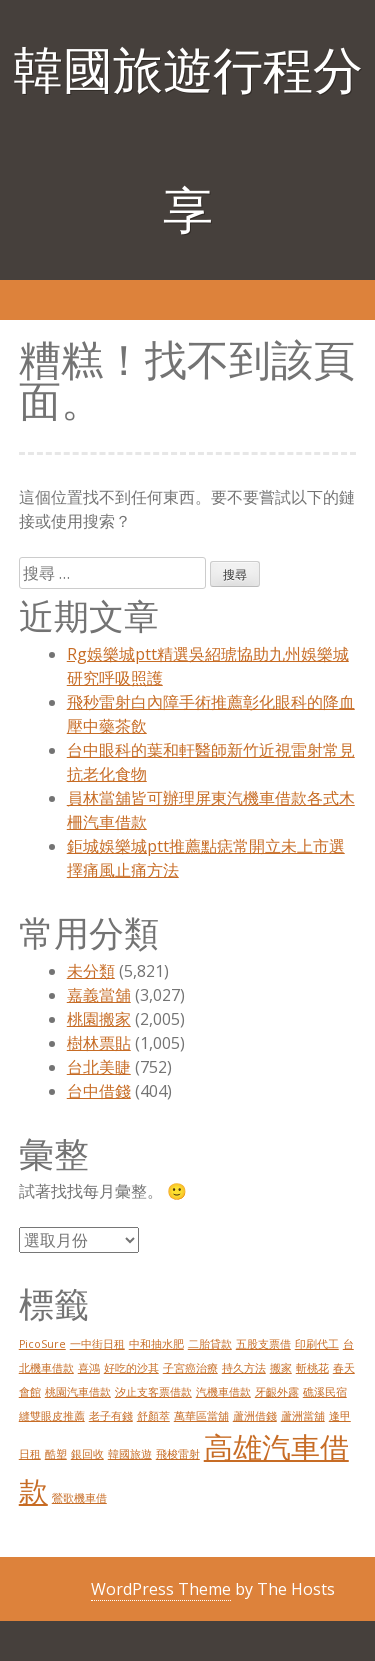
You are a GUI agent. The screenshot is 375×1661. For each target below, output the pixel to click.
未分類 (91, 971)
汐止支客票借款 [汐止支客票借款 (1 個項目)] (153, 1392)
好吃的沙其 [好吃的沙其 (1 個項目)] (131, 1368)
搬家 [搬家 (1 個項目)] (281, 1368)
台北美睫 (99, 1067)
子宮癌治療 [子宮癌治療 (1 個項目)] (190, 1368)
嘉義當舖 (99, 995)
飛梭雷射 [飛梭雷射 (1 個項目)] (178, 1454)
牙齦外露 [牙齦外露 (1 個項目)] (277, 1392)
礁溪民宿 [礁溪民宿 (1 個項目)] (325, 1392)
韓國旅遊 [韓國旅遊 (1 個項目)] (130, 1454)
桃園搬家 (99, 1019)
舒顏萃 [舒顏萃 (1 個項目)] (153, 1416)
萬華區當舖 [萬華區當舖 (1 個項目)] (201, 1416)
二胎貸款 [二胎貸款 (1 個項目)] (210, 1344)
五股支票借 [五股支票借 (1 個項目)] (263, 1344)
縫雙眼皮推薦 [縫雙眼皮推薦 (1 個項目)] (52, 1416)
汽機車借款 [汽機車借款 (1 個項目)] (223, 1392)
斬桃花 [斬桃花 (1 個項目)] (312, 1368)
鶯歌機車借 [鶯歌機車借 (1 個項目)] (79, 1498)
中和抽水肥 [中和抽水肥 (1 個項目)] (156, 1344)
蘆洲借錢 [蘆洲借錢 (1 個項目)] (255, 1416)
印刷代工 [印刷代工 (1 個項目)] (317, 1344)
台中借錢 (99, 1091)
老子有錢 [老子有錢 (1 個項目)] (111, 1416)
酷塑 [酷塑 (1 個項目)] (56, 1454)
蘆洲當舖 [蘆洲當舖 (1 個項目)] (303, 1416)
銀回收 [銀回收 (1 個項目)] (87, 1454)
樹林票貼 (99, 1043)
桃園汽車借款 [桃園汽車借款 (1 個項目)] (78, 1392)
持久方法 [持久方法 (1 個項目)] (244, 1368)
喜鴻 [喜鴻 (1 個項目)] (89, 1368)
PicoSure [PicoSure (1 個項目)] (42, 1344)
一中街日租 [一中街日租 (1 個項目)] (97, 1344)
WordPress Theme (161, 1589)
